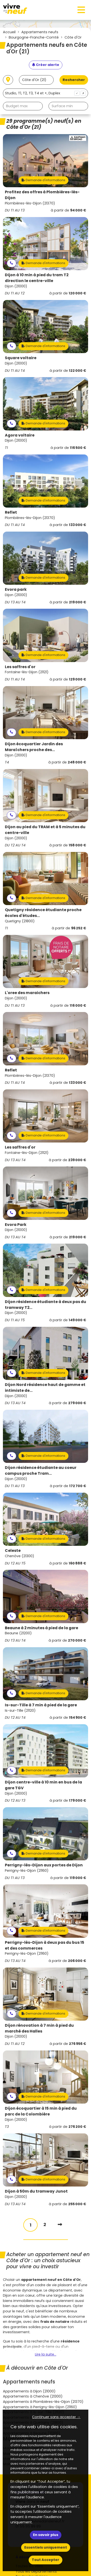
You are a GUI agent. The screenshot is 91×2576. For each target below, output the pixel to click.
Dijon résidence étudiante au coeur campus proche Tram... (40, 1470)
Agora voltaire (19, 435)
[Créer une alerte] (45, 65)
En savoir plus (45, 2534)
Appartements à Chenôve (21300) (33, 2396)
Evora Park (15, 1224)
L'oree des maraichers (27, 993)
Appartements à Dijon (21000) (29, 2391)
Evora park (16, 589)
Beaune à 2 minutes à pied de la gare (41, 1628)
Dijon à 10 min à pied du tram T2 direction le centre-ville (36, 278)
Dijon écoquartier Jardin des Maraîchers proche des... (34, 747)
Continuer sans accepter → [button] (56, 2416)
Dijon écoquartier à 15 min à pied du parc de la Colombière (41, 2111)
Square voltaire (20, 358)
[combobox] (45, 93)
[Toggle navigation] (81, 10)
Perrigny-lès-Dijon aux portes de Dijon (44, 1865)
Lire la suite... (45, 2354)
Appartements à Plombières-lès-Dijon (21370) (43, 2401)
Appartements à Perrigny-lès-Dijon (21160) (40, 2407)
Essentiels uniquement (45, 2547)
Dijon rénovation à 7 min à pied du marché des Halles (39, 2028)
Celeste (13, 1550)
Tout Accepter (45, 2559)
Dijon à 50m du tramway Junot (36, 2191)
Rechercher (74, 79)
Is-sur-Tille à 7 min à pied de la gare (41, 1705)
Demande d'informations (43, 180)
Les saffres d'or (20, 667)
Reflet (11, 512)
